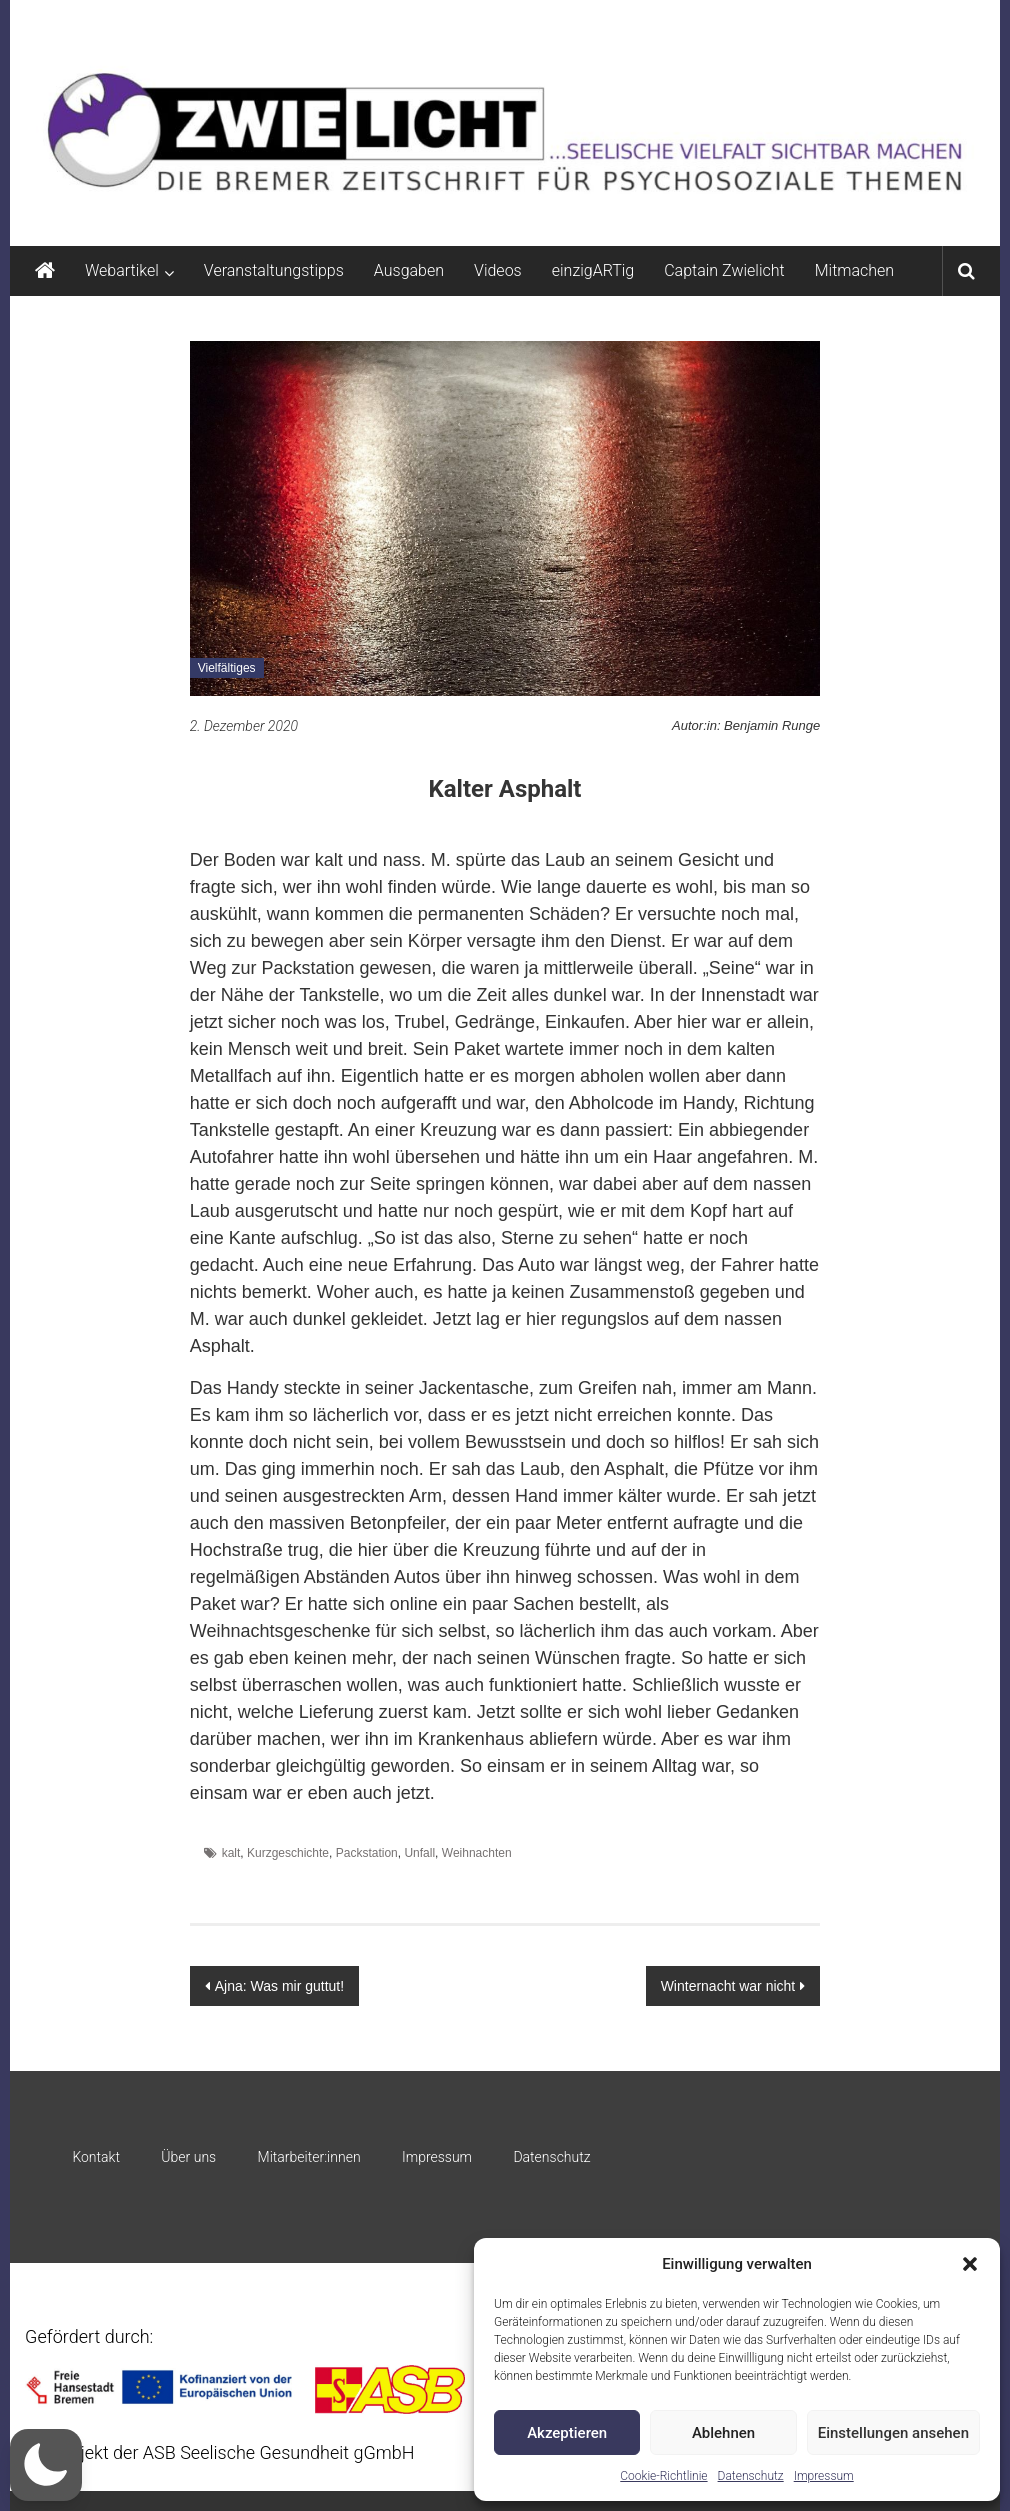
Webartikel (122, 270)
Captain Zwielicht (724, 270)
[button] (970, 2264)
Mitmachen (854, 270)
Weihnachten (477, 1853)
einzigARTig (593, 270)
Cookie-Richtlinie (663, 2476)
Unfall (419, 1853)
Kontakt (96, 2157)
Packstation (367, 1853)
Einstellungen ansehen (893, 2433)
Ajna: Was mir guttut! (279, 1986)
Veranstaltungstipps (274, 270)
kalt (231, 1853)
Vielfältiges (227, 668)
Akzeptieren (567, 2433)
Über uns (188, 2157)
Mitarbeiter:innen (309, 2157)
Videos (498, 270)
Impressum (824, 2476)
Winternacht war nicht (728, 1986)
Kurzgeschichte (288, 1853)
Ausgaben (409, 270)
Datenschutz (751, 2476)
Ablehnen (723, 2433)
